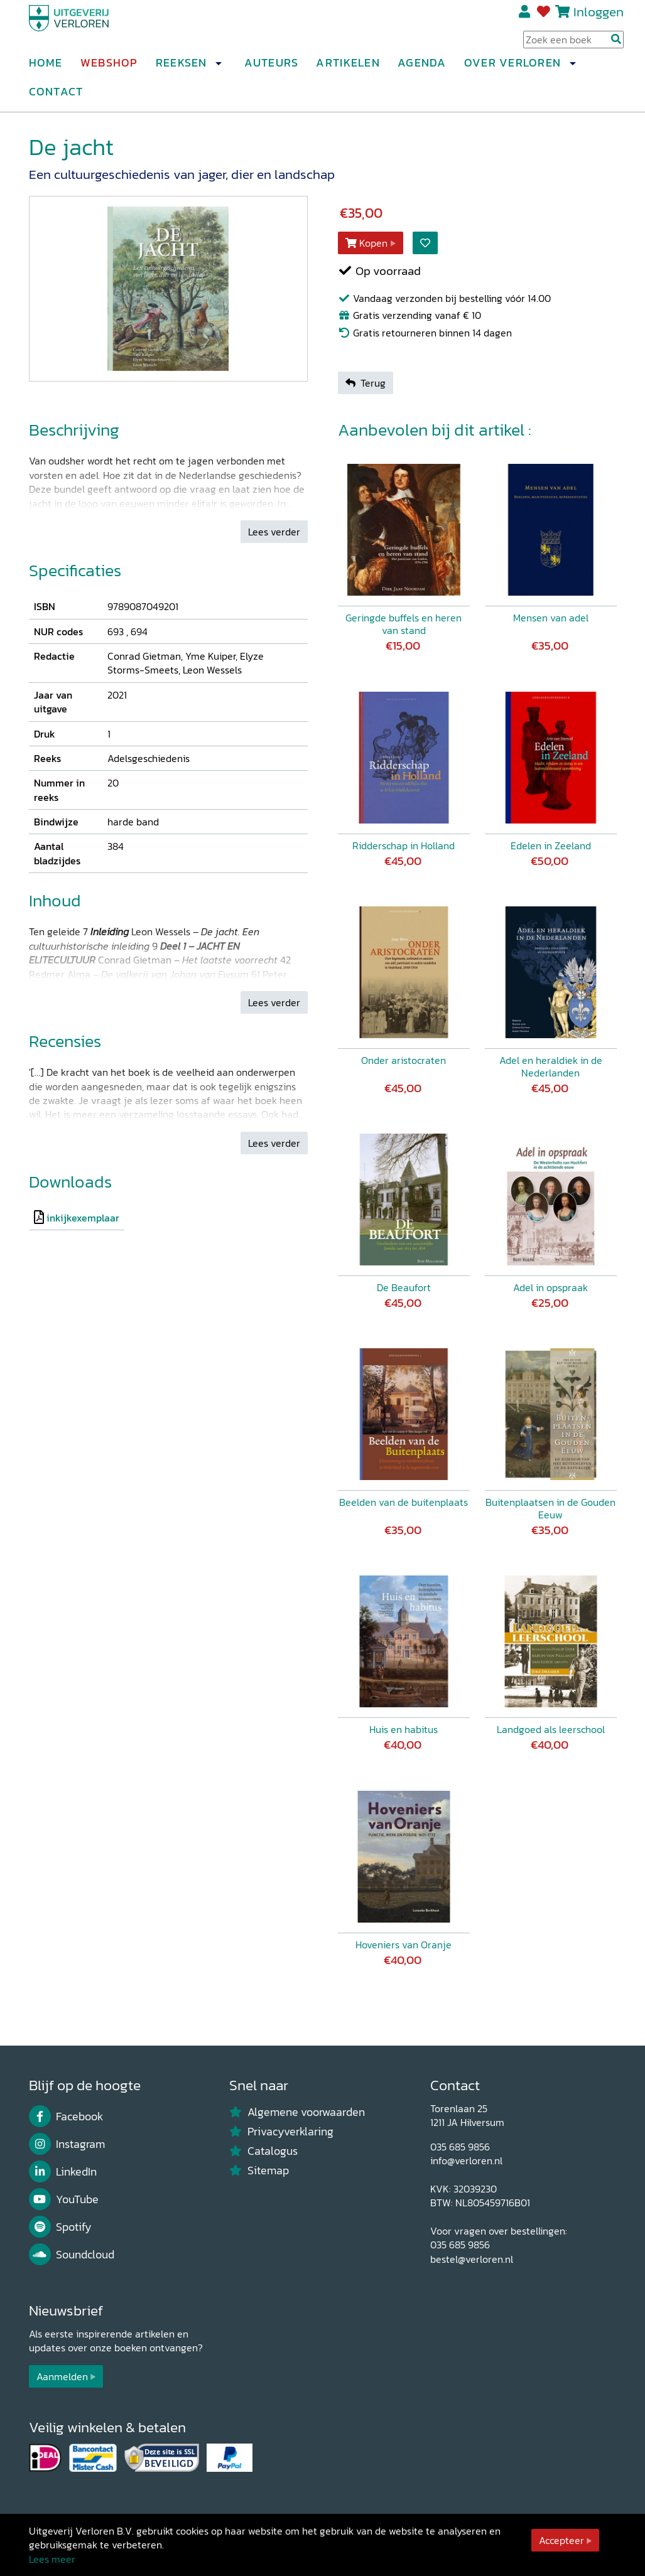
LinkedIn (63, 2172)
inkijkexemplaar (82, 1217)
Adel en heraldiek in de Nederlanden (550, 1066)
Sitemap (259, 2170)
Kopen (366, 242)
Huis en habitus (403, 1729)
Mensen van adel (550, 617)
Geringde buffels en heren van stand (403, 624)
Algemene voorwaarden (297, 2112)
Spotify (60, 2227)
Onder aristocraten (403, 1060)
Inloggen (598, 16)
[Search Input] (573, 44)
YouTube (64, 2199)
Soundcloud (72, 2254)
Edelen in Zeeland (551, 845)
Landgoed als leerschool (551, 1729)
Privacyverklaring (281, 2131)
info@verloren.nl (466, 2160)
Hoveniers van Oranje (403, 1944)
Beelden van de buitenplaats (403, 1502)
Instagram (67, 2144)
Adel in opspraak (550, 1287)
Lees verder (274, 531)
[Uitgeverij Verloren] (89, 28)
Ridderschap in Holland (403, 845)
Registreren (525, 17)
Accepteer (561, 2540)
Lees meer (52, 2559)
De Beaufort (404, 1287)
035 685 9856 (460, 2146)
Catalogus (263, 2151)
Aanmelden (62, 2376)
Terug (365, 382)
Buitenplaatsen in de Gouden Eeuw (550, 1508)
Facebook (66, 2116)
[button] (218, 68)
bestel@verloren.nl (471, 2259)
